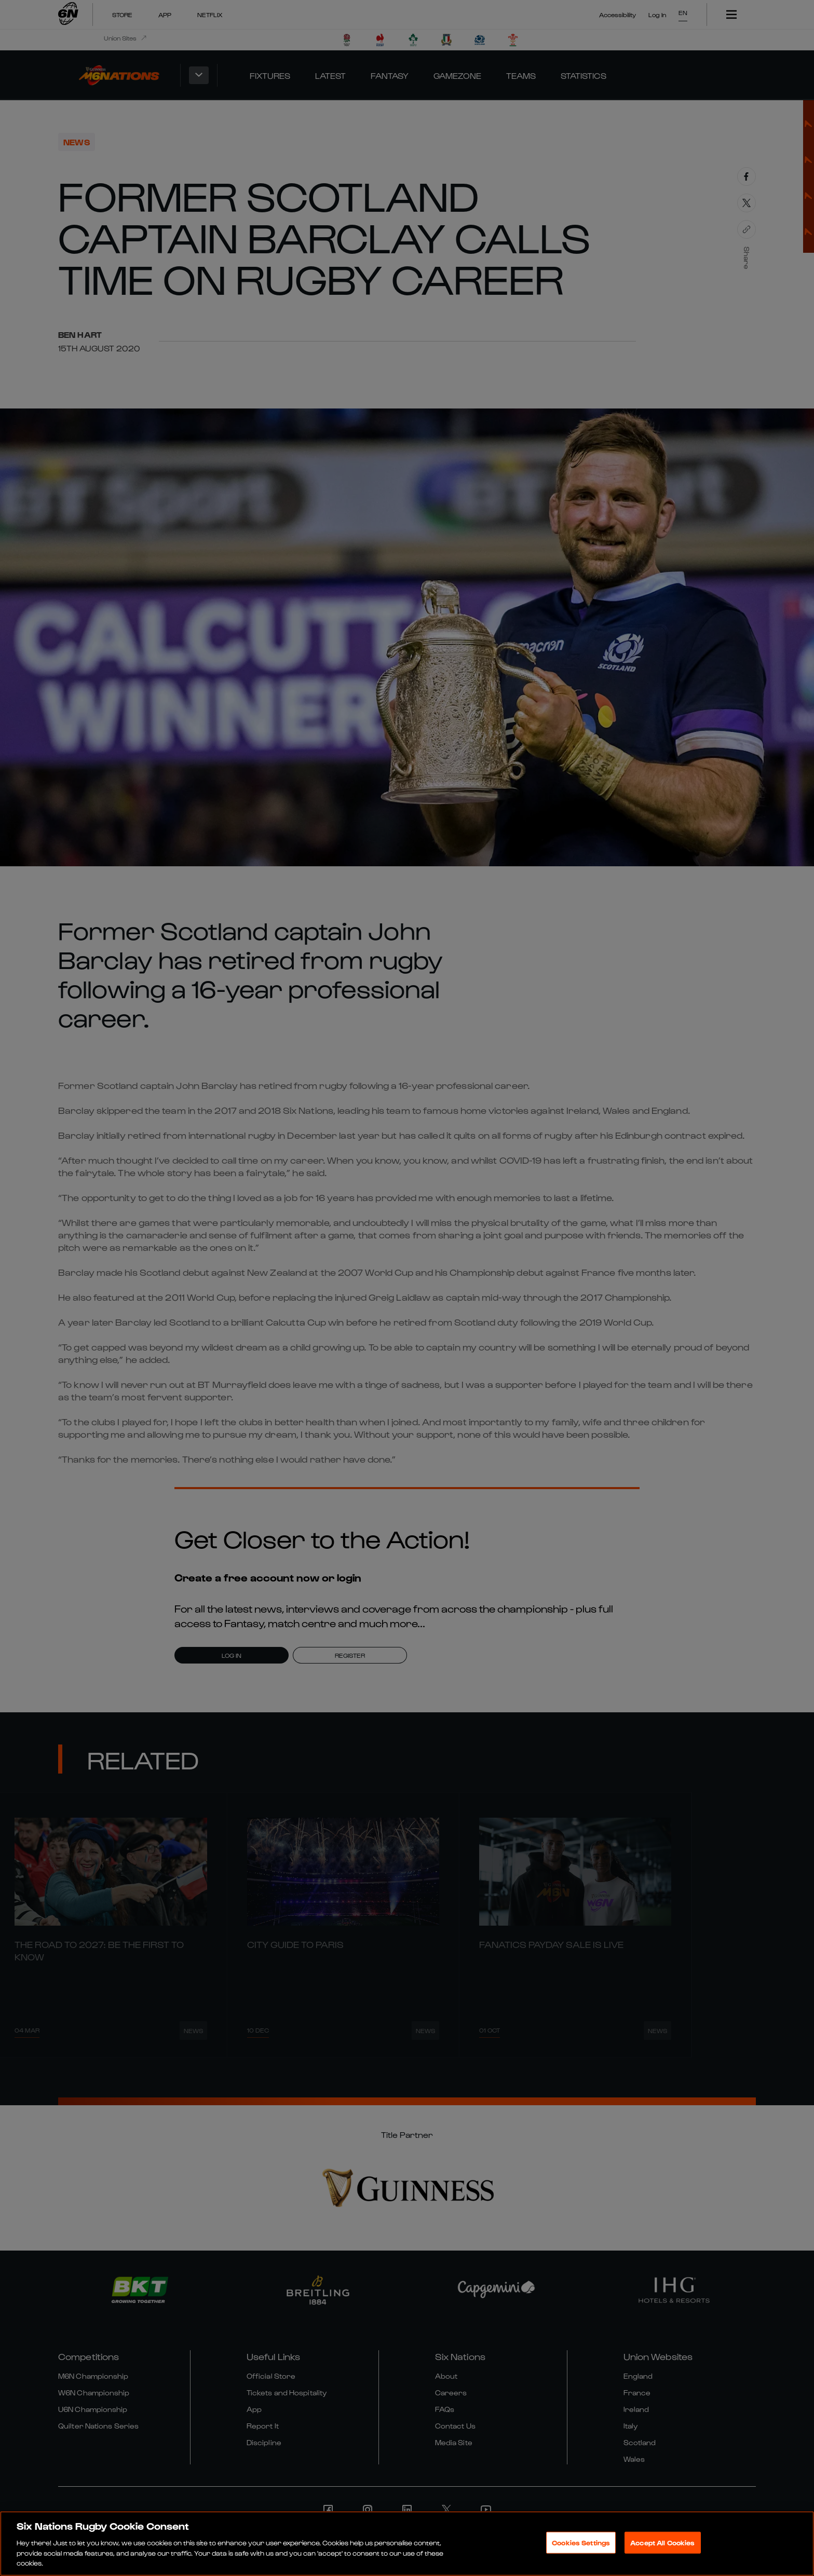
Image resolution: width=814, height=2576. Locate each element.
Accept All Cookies (662, 2563)
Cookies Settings (581, 2563)
